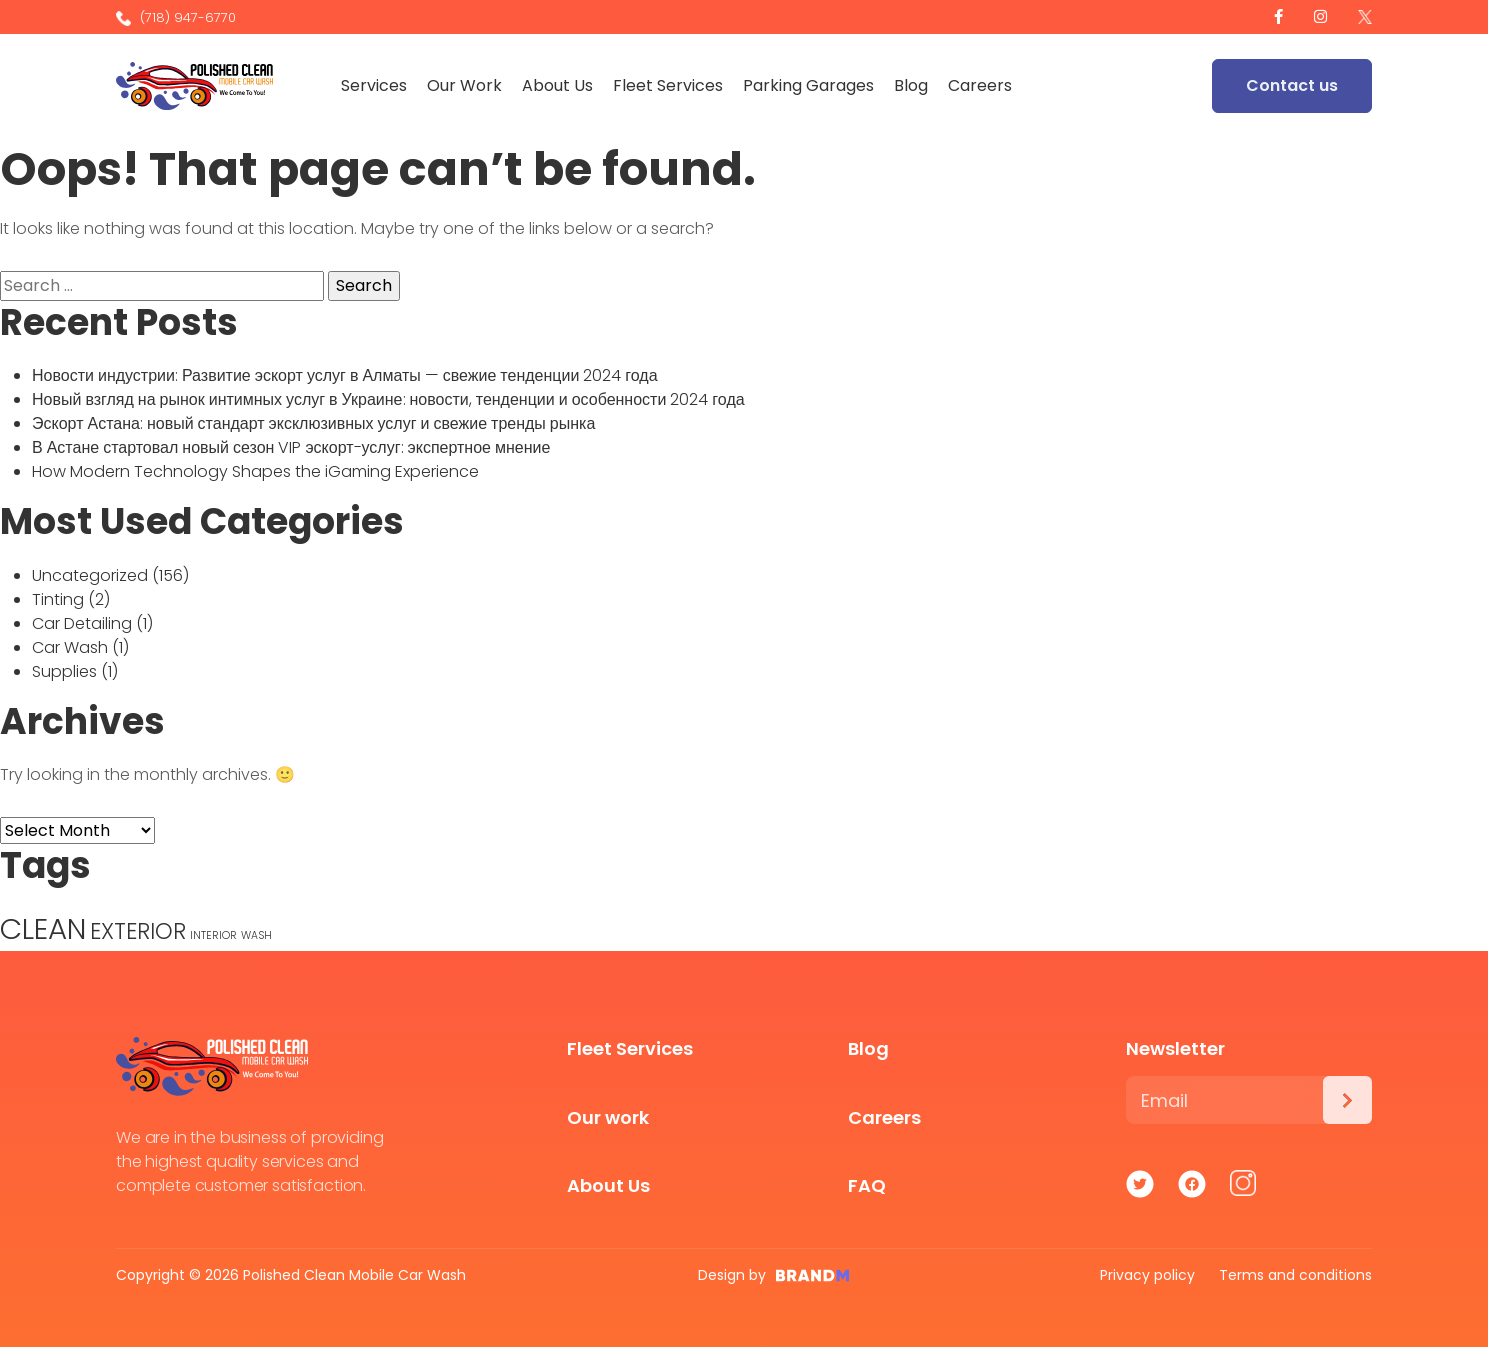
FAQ (867, 1185)
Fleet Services (670, 85)
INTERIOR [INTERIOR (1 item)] (213, 935)
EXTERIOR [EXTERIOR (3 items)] (138, 931)
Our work (608, 1117)
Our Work (466, 85)
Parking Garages (810, 85)
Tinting (58, 599)
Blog (913, 85)
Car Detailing (82, 623)
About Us (559, 85)
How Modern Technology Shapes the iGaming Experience (255, 471)
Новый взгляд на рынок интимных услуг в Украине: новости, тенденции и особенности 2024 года (388, 399)
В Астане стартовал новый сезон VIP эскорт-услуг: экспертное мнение (291, 447)
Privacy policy (1147, 1275)
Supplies (64, 671)
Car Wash (70, 647)
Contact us (1292, 85)
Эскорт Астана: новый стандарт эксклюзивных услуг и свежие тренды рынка (313, 423)
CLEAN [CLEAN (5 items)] (43, 928)
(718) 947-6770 (176, 17)
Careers (982, 85)
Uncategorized (90, 575)
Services (376, 85)
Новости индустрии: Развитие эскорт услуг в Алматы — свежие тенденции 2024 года (345, 375)
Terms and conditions (1295, 1275)
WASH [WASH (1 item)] (256, 935)
